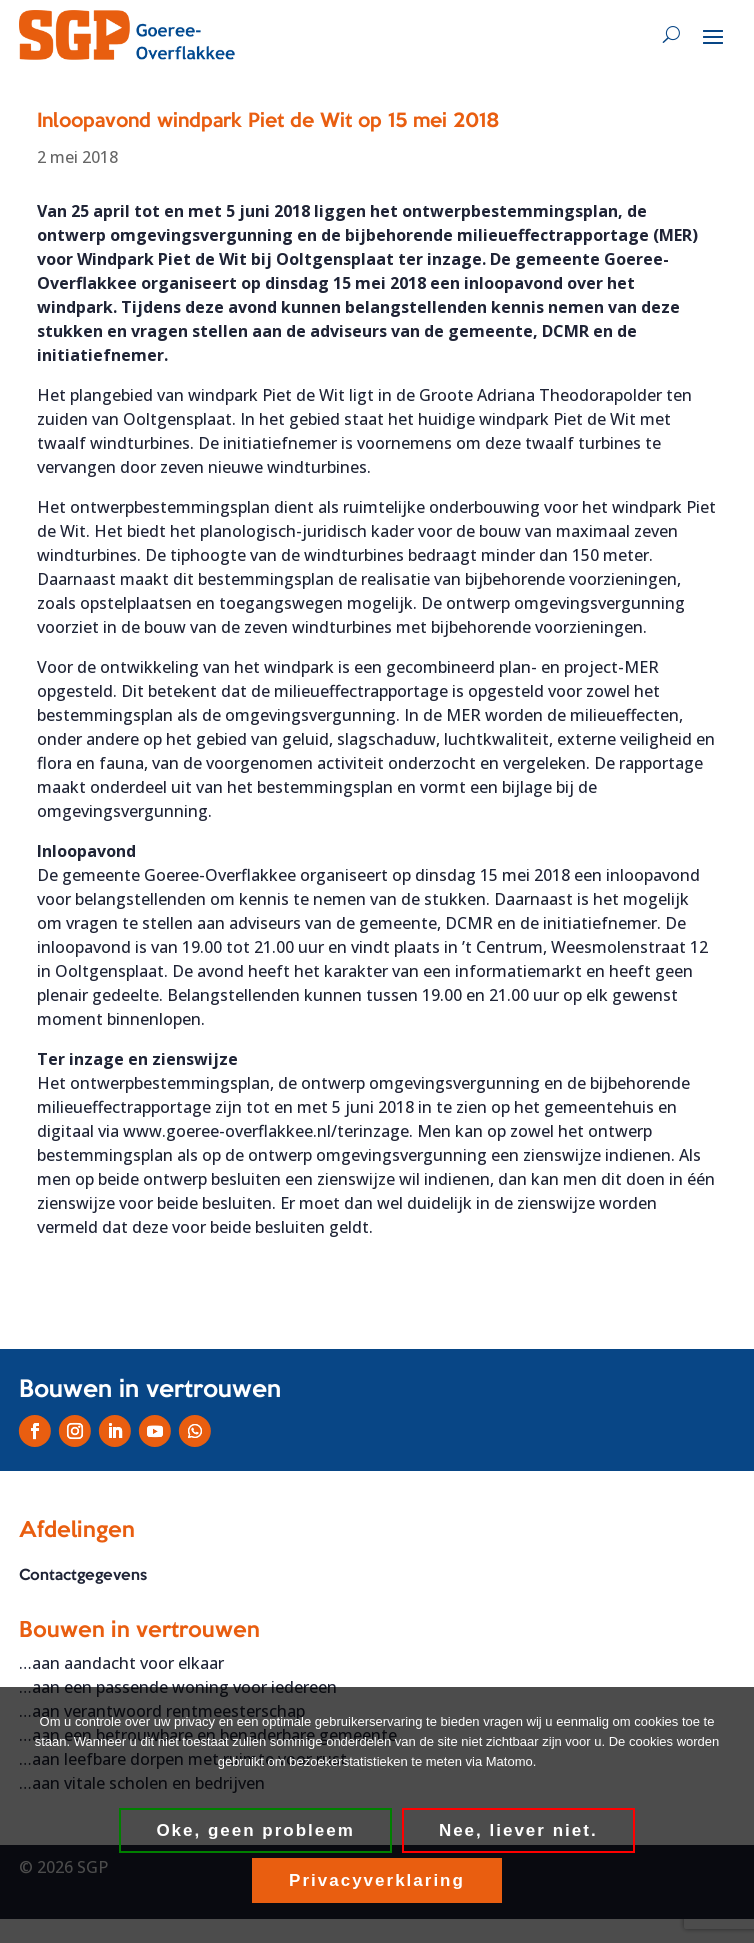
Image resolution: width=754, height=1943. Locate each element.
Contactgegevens (83, 1576)
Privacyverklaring (377, 1880)
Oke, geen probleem (255, 1830)
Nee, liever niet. (518, 1830)
